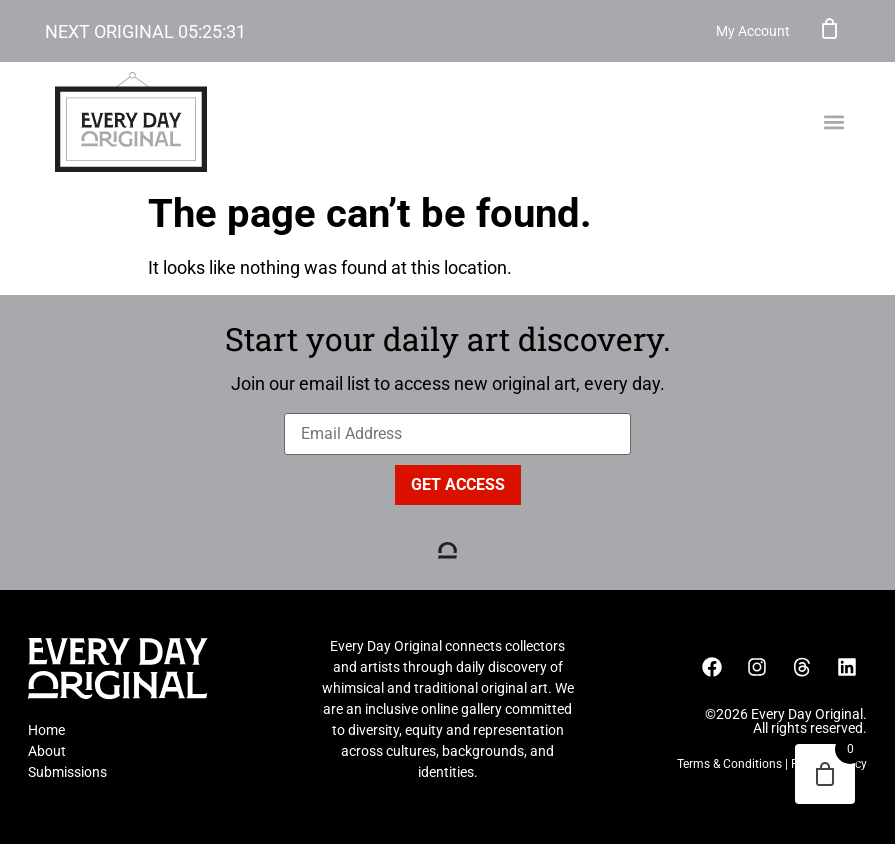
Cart (830, 28)
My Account (753, 31)
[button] (833, 122)
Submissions (67, 772)
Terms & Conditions (729, 764)
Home (46, 730)
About (47, 751)
